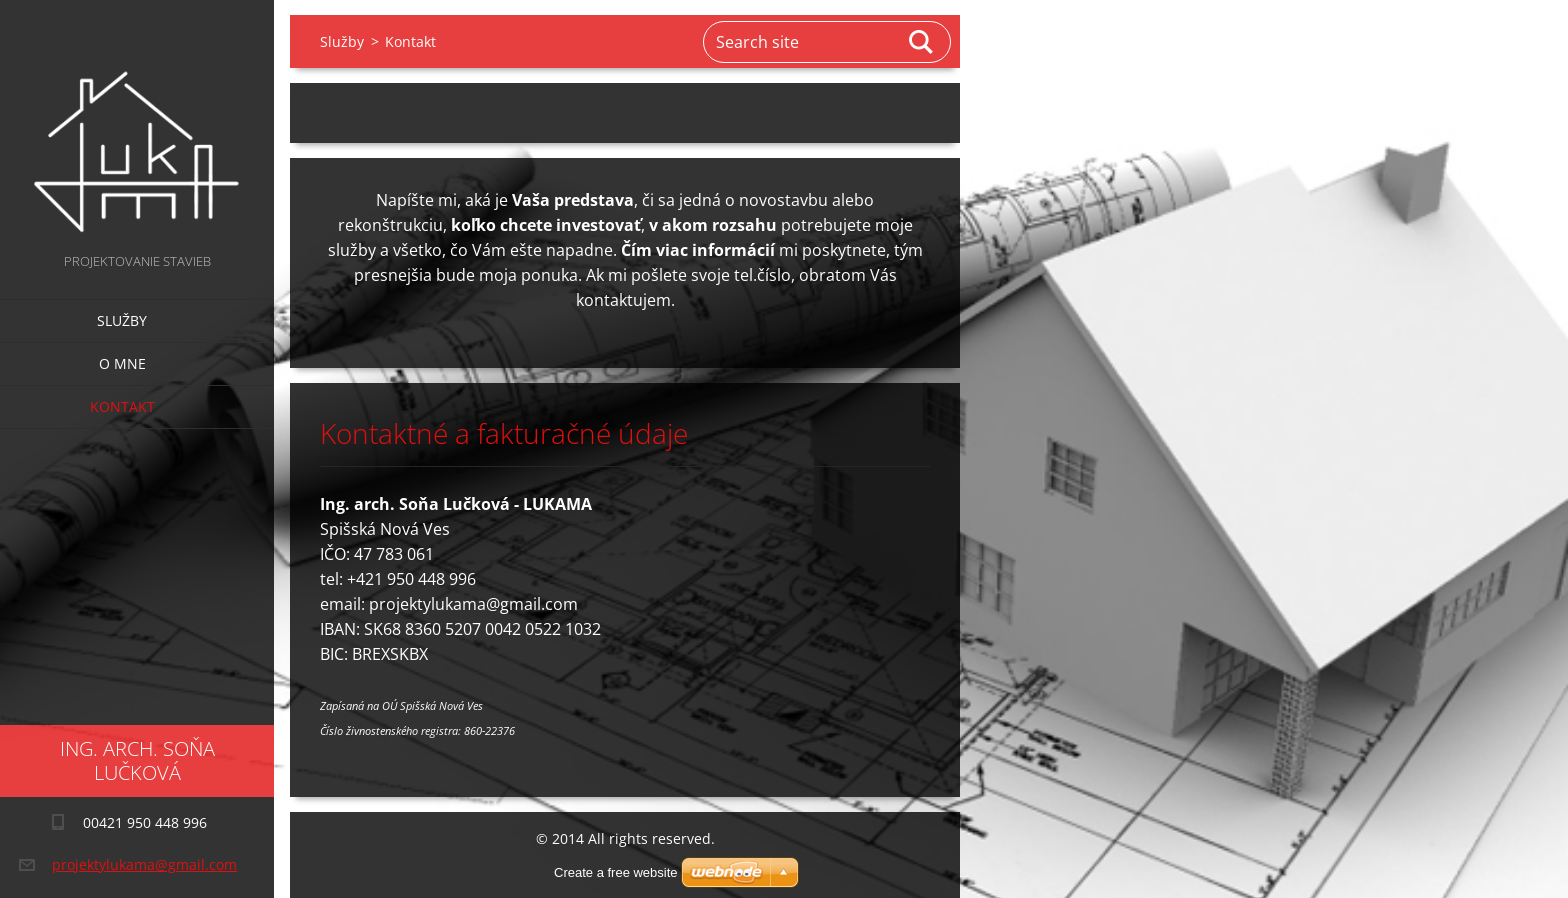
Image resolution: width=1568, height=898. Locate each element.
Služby (122, 320)
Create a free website (616, 872)
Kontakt (122, 406)
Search (922, 42)
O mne (122, 363)
